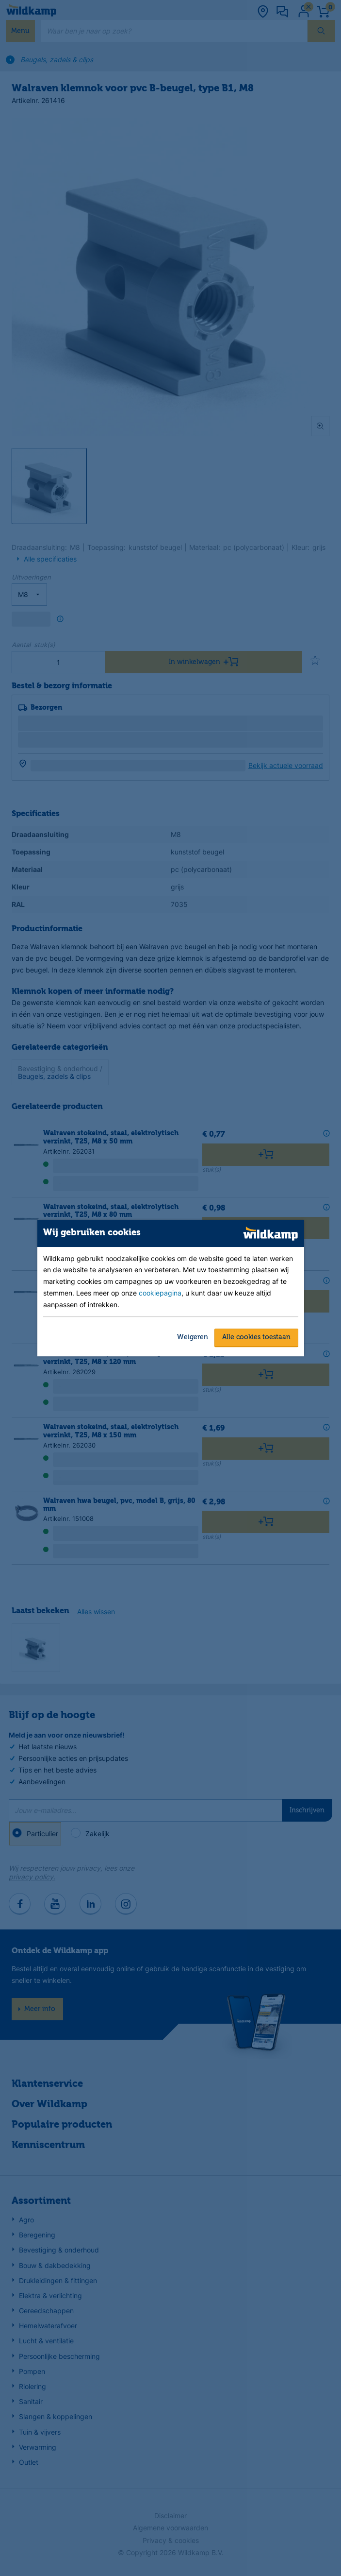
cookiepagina (160, 1293)
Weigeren (192, 1337)
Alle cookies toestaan (256, 1337)
